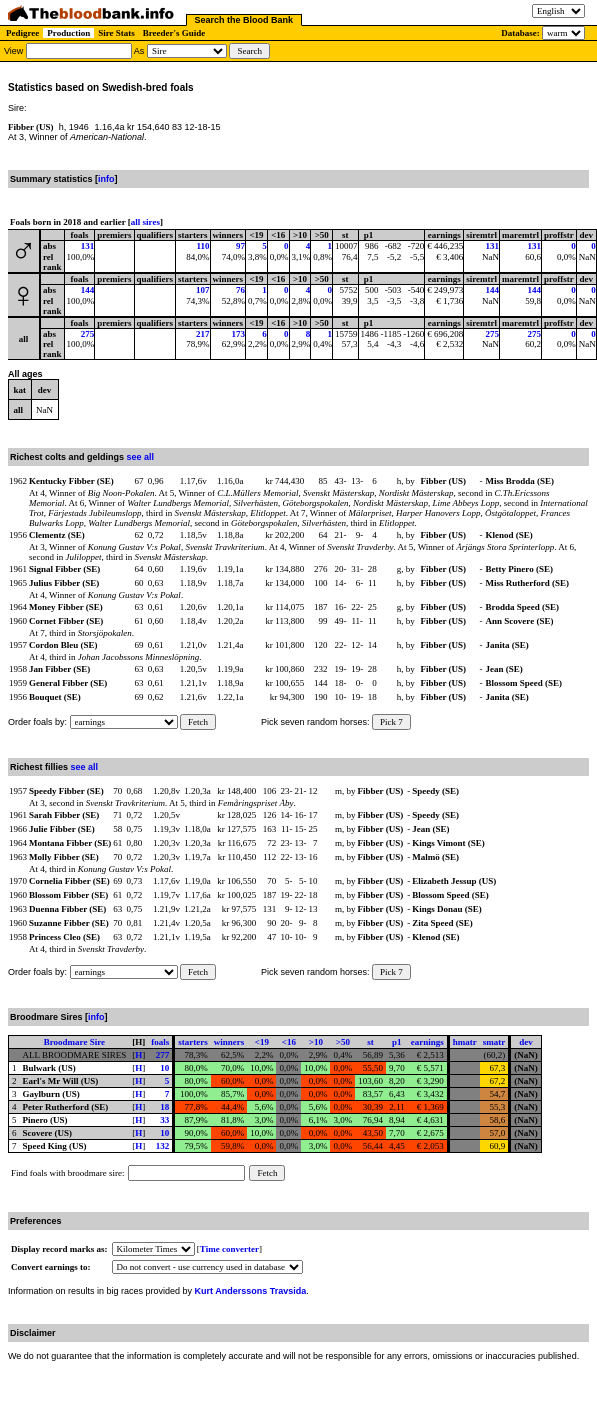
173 (239, 334)
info (106, 179)
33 (164, 1120)
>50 (343, 1042)
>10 (316, 1042)
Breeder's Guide (174, 33)
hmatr (465, 1042)
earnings (427, 1042)
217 (203, 334)
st (370, 1042)
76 (240, 290)
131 (88, 246)
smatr (494, 1042)
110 (203, 246)
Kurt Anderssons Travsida (251, 1291)
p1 (397, 1042)
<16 (289, 1042)
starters (192, 1042)
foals (160, 1042)
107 (203, 290)
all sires (145, 222)
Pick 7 (391, 722)
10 (164, 1068)
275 (88, 334)
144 (88, 290)
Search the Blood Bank (244, 20)
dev (526, 1042)
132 (163, 1146)
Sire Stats (116, 33)
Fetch (198, 722)
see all (141, 457)
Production (68, 33)
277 (163, 1055)
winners (229, 1042)
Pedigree (22, 33)
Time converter (229, 1249)
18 (164, 1107)
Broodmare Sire (74, 1042)
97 (240, 246)
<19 (262, 1042)
